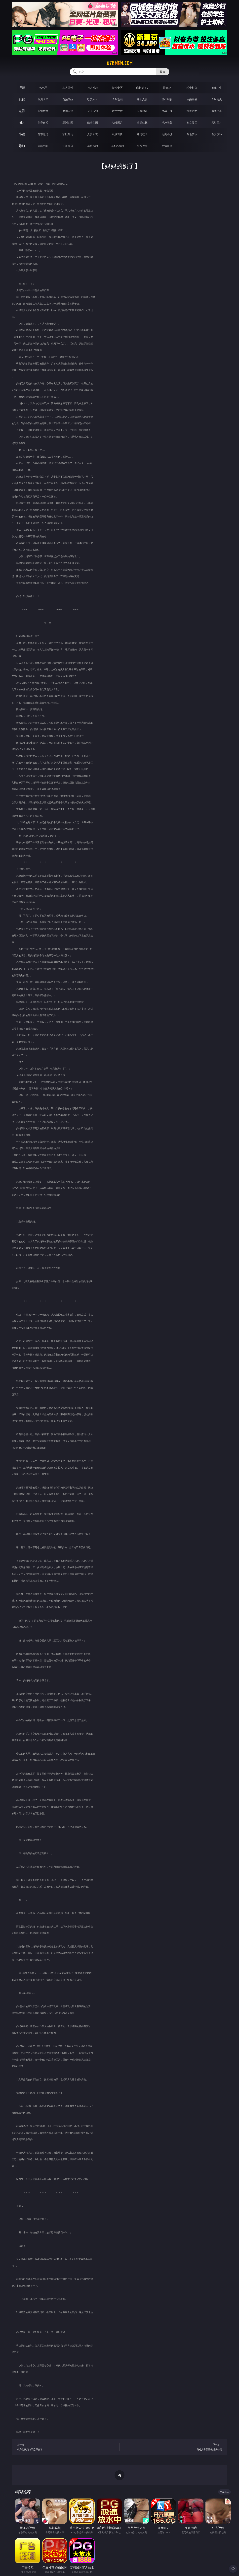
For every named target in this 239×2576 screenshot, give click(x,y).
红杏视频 (142, 146)
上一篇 (65, 2447)
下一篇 (173, 2447)
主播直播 (192, 99)
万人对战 (92, 87)
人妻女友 (92, 134)
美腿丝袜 (142, 122)
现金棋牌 (192, 87)
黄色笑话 (192, 134)
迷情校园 (142, 134)
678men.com (120, 63)
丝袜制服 (167, 99)
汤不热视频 (117, 146)
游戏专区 (117, 87)
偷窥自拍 (43, 122)
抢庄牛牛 (216, 87)
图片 (22, 122)
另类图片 (216, 122)
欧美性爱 (117, 111)
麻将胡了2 (142, 87)
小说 (22, 134)
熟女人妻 (142, 99)
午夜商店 (67, 146)
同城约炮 (43, 146)
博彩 (22, 87)
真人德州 (67, 87)
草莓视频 (92, 146)
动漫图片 (117, 122)
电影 (22, 111)
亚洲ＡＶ (43, 99)
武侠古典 (117, 134)
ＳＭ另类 (216, 99)
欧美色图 (92, 122)
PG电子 (43, 87)
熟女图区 (192, 122)
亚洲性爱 (43, 111)
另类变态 (216, 111)
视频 (22, 99)
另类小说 (167, 134)
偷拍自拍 (67, 111)
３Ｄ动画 (117, 99)
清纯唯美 (167, 122)
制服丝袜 (142, 111)
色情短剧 (167, 146)
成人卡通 (92, 111)
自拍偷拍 (67, 99)
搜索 (162, 71)
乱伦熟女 (192, 111)
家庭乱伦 (67, 134)
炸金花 (167, 87)
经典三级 (167, 111)
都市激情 (43, 134)
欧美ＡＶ (92, 99)
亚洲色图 (67, 122)
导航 (22, 145)
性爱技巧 (216, 134)
